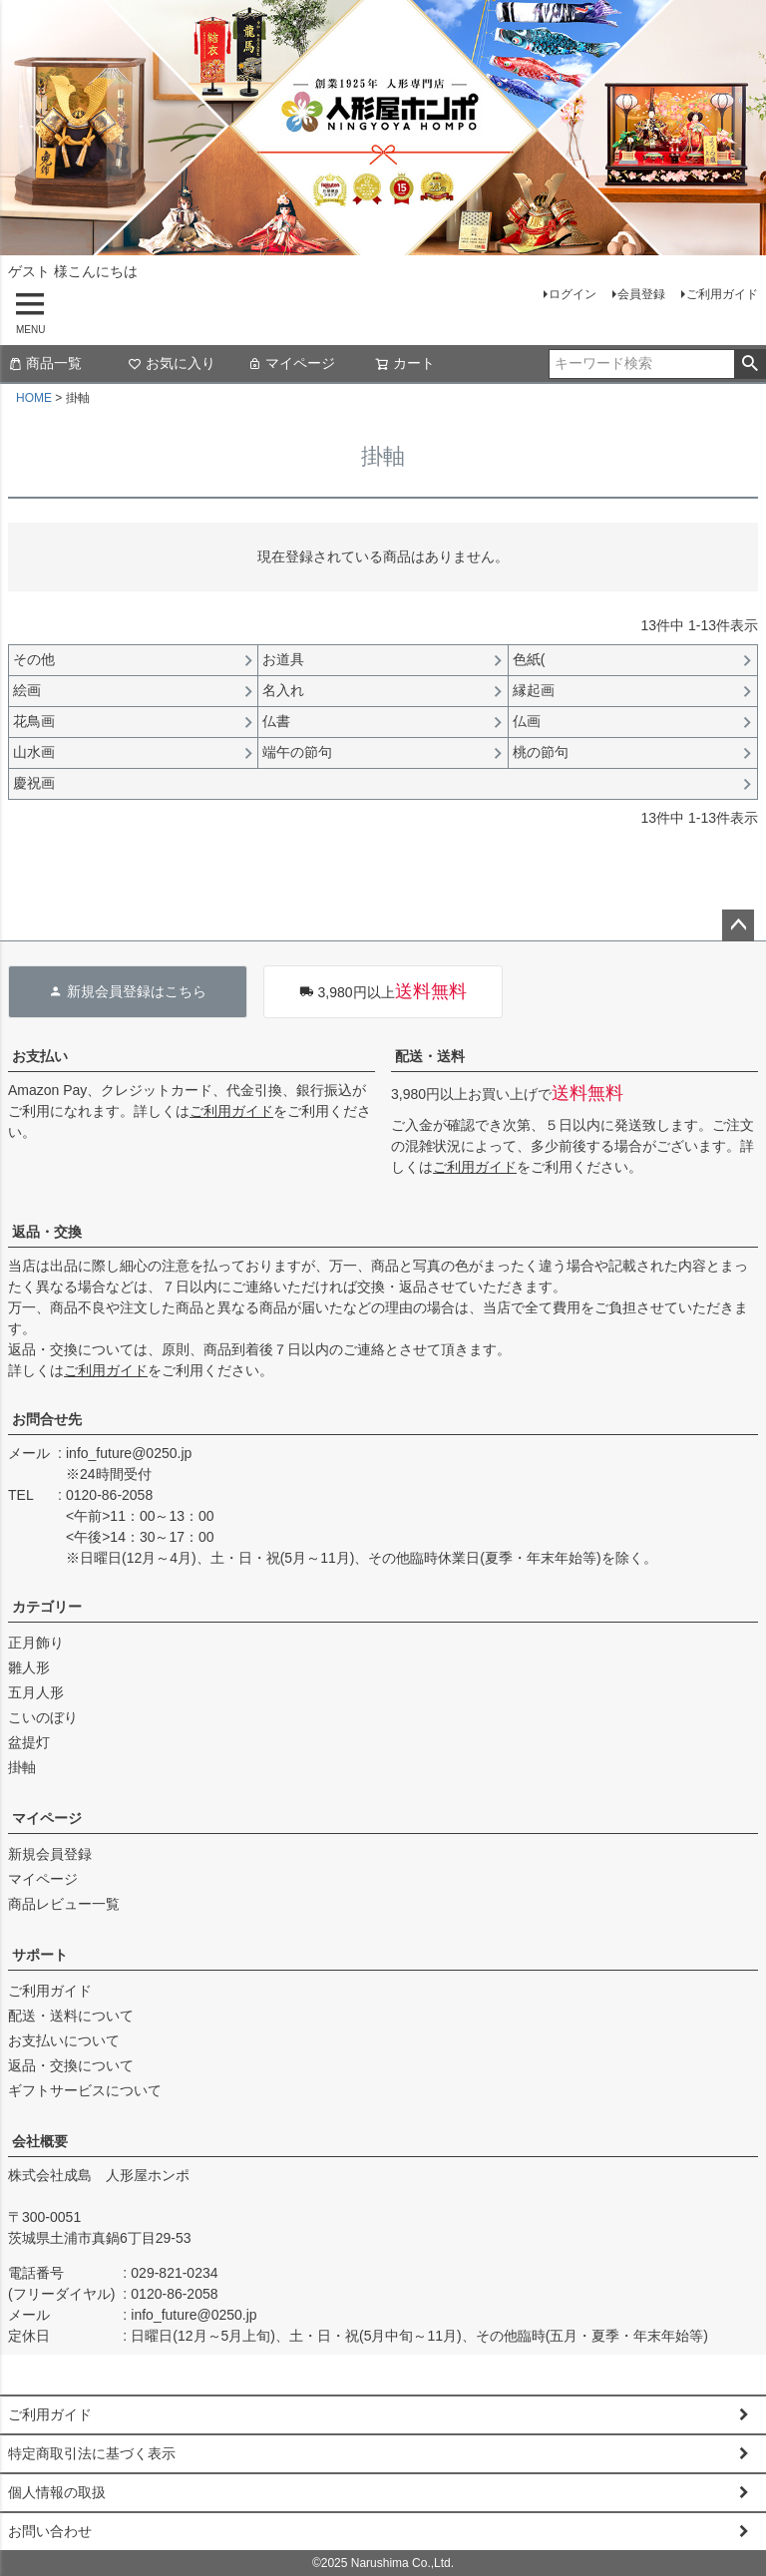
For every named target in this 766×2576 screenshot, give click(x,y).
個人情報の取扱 (57, 2492)
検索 (749, 364)
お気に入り (171, 363)
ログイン (572, 294)
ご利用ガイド (722, 294)
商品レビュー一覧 (64, 1904)
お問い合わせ (50, 2531)
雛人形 (29, 1667)
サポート (40, 1955)
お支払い (40, 1056)
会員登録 (641, 294)
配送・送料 (430, 1056)
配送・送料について (71, 2016)
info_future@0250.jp (129, 1453)
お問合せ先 (47, 1419)
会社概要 (40, 2141)
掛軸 (22, 1767)
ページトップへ (738, 925)
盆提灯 (29, 1742)
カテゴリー (47, 1607)
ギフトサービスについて (85, 2090)
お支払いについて (64, 2040)
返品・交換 (47, 1232)
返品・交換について (71, 2065)
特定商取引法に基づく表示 (92, 2453)
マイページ (291, 363)
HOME (34, 398)
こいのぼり (43, 1717)
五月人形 (36, 1692)
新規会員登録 (50, 1854)
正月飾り (36, 1643)
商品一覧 (45, 363)
